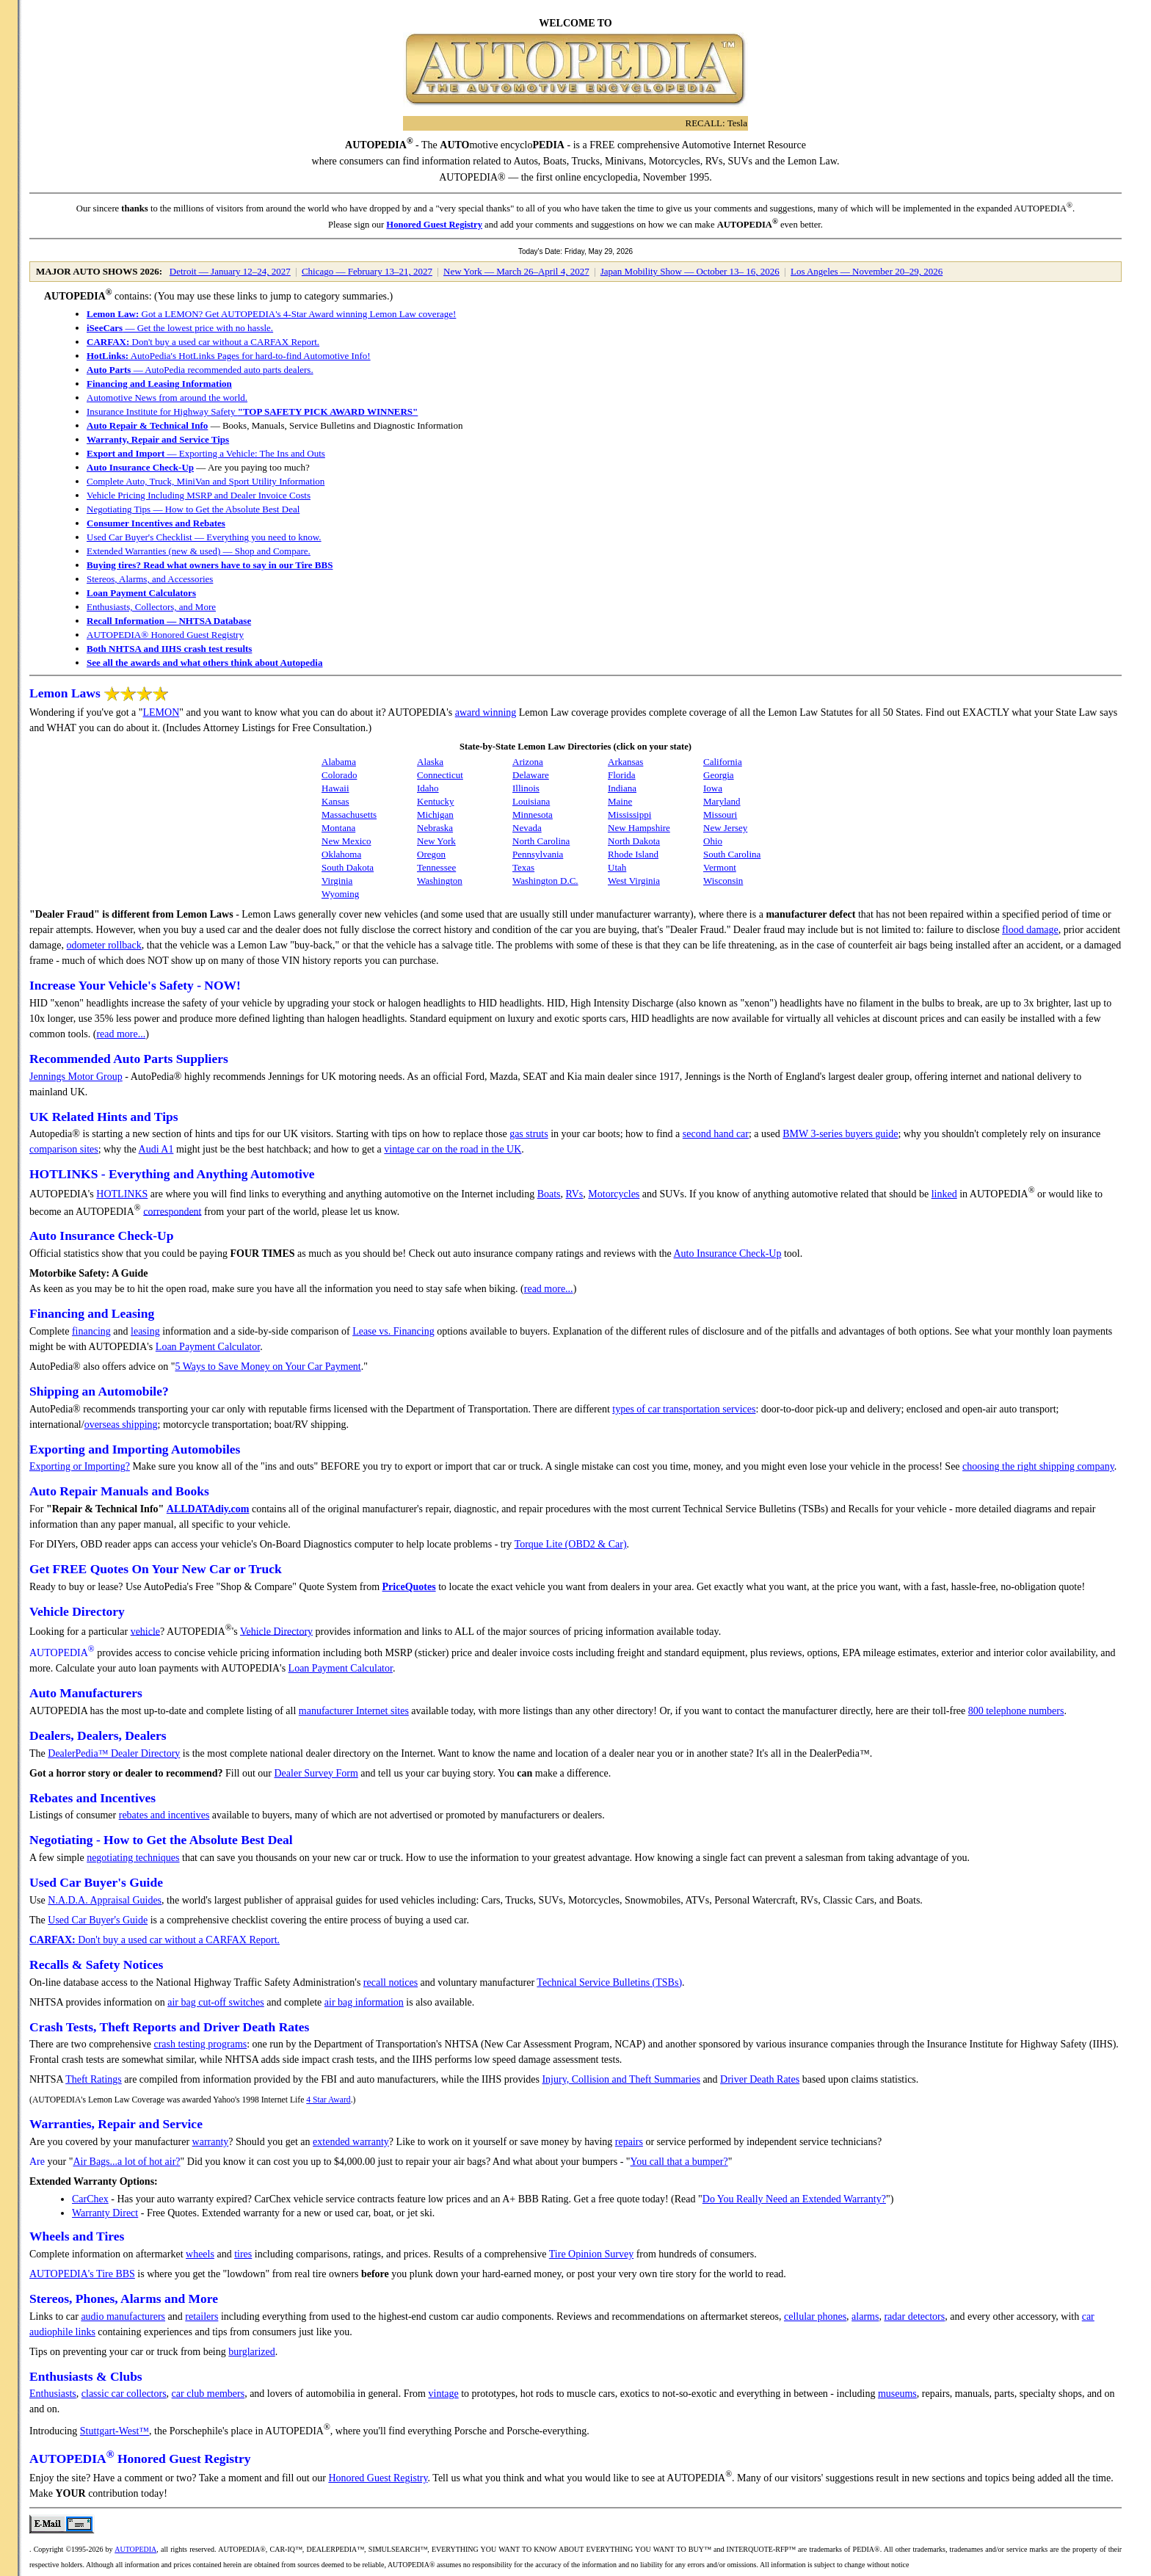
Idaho (428, 788)
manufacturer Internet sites (354, 1710)
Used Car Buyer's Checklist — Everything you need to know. (204, 537)
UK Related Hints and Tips (103, 1116)
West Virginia (634, 880)
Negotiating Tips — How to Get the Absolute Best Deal (193, 509)
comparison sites (63, 1149)
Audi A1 (156, 1149)
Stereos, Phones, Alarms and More (123, 2298)
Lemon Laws (65, 693)
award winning (486, 712)
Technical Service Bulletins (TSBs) (609, 1982)
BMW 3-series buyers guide (840, 1133)
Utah (617, 867)
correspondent (172, 1210)
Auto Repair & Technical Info (147, 425)
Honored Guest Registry (434, 224)
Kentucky (435, 801)
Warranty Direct (105, 2212)
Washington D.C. (545, 880)
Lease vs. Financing (393, 1331)
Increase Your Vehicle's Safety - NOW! (135, 985)
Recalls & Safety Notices (96, 1964)
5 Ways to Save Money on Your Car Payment (267, 1366)
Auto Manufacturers (85, 1693)
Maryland (722, 801)
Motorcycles (613, 1194)
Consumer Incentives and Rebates (156, 523)
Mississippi (629, 814)
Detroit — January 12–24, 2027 (230, 271)
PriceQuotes (409, 1586)
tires (243, 2254)
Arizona (527, 761)
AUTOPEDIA (62, 1652)
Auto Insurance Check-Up (140, 467)
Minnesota (532, 814)
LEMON (160, 712)
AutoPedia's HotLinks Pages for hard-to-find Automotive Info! (229, 355)
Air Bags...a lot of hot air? (126, 2161)
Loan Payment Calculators (141, 592)
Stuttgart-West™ (114, 2431)
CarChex (90, 2199)
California (722, 761)
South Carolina (731, 854)
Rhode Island (633, 854)
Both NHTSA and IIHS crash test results (169, 648)
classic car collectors (124, 2393)
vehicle (145, 1630)
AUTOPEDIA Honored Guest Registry (139, 2458)
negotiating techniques (133, 1857)
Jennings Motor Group (76, 1076)
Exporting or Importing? (79, 1466)
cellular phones (815, 2316)
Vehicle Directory (77, 1611)
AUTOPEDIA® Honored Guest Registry (165, 634)
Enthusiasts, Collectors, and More (151, 606)
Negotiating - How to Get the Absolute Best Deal (161, 1839)
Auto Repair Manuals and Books (119, 1491)
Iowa (712, 788)
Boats (549, 1194)
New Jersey (725, 827)
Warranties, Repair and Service (116, 2123)
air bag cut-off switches (215, 2002)
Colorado (339, 774)
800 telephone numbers (1016, 1710)
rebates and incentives (164, 1815)
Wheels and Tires (76, 2236)
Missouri (720, 814)
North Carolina (541, 840)
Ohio (712, 840)
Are (37, 2161)
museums (897, 2393)
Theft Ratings (93, 2079)
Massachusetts (349, 814)
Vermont (719, 867)
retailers (201, 2316)
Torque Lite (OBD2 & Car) (571, 1544)
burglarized (251, 2351)
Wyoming (340, 893)
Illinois (526, 788)
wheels (200, 2254)
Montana (338, 827)
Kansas (335, 801)
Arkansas (625, 761)
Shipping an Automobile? (99, 1391)
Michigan (435, 814)
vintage (444, 2393)
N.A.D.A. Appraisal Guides (104, 1900)
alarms (865, 2316)
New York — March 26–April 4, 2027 (516, 271)
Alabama (339, 761)
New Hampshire (639, 827)
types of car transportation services (683, 1409)
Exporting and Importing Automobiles (134, 1449)
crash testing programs (200, 2044)
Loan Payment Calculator (208, 1346)
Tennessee (436, 867)
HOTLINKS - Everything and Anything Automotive (171, 1174)
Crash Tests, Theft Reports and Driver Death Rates (169, 2027)
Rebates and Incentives (92, 1797)
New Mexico (346, 840)
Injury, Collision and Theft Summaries (621, 2079)
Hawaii (335, 788)
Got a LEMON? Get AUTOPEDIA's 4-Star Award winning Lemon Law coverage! (271, 313)
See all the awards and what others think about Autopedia (204, 662)
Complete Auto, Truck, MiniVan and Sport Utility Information (205, 481)
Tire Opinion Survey (591, 2254)
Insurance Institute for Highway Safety (252, 411)
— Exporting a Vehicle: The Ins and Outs (206, 453)
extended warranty (351, 2141)
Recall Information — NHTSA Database (169, 620)
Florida (622, 774)
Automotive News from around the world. (167, 397)
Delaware (530, 774)
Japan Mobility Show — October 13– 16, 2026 (690, 271)
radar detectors (914, 2316)
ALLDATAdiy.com (208, 1508)
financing (91, 1331)
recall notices (390, 1982)
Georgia (718, 774)
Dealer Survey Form (316, 1773)
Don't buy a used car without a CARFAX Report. (203, 341)
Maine (620, 801)
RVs (575, 1194)
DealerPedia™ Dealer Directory (114, 1753)
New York (436, 840)
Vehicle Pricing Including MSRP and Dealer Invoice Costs (199, 495)
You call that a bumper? (679, 2161)
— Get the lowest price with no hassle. (180, 327)
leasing (145, 1331)
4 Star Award (328, 2100)
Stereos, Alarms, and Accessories (150, 578)
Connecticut (440, 774)
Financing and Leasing (91, 1313)
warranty (210, 2141)
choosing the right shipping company (1038, 1466)
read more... (120, 1034)
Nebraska (435, 827)
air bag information (364, 2002)
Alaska (430, 761)
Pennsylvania (537, 854)
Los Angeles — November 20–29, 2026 (867, 271)
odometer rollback (104, 945)
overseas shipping (121, 1424)
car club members (208, 2393)
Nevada (527, 827)
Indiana (622, 788)
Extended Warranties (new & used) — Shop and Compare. (199, 550)
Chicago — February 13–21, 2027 (367, 271)
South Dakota (348, 867)
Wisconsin (723, 880)
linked (944, 1194)
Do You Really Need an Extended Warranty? (794, 2199)
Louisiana (531, 801)
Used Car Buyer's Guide (96, 1882)
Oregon (431, 854)
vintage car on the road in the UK (452, 1149)
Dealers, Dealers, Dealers (98, 1735)
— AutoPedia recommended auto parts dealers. (200, 369)
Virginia (337, 880)
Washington (439, 880)
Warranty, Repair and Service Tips (158, 439)
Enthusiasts (52, 2393)
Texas (523, 867)
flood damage (1030, 929)
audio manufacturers (123, 2316)
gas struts (528, 1133)
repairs (629, 2141)
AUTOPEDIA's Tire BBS (82, 2273)
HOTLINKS (122, 1194)
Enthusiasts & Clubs (85, 2376)
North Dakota (634, 840)
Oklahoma (341, 854)
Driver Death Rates (759, 2079)
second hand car (716, 1133)
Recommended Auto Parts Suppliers (128, 1058)
